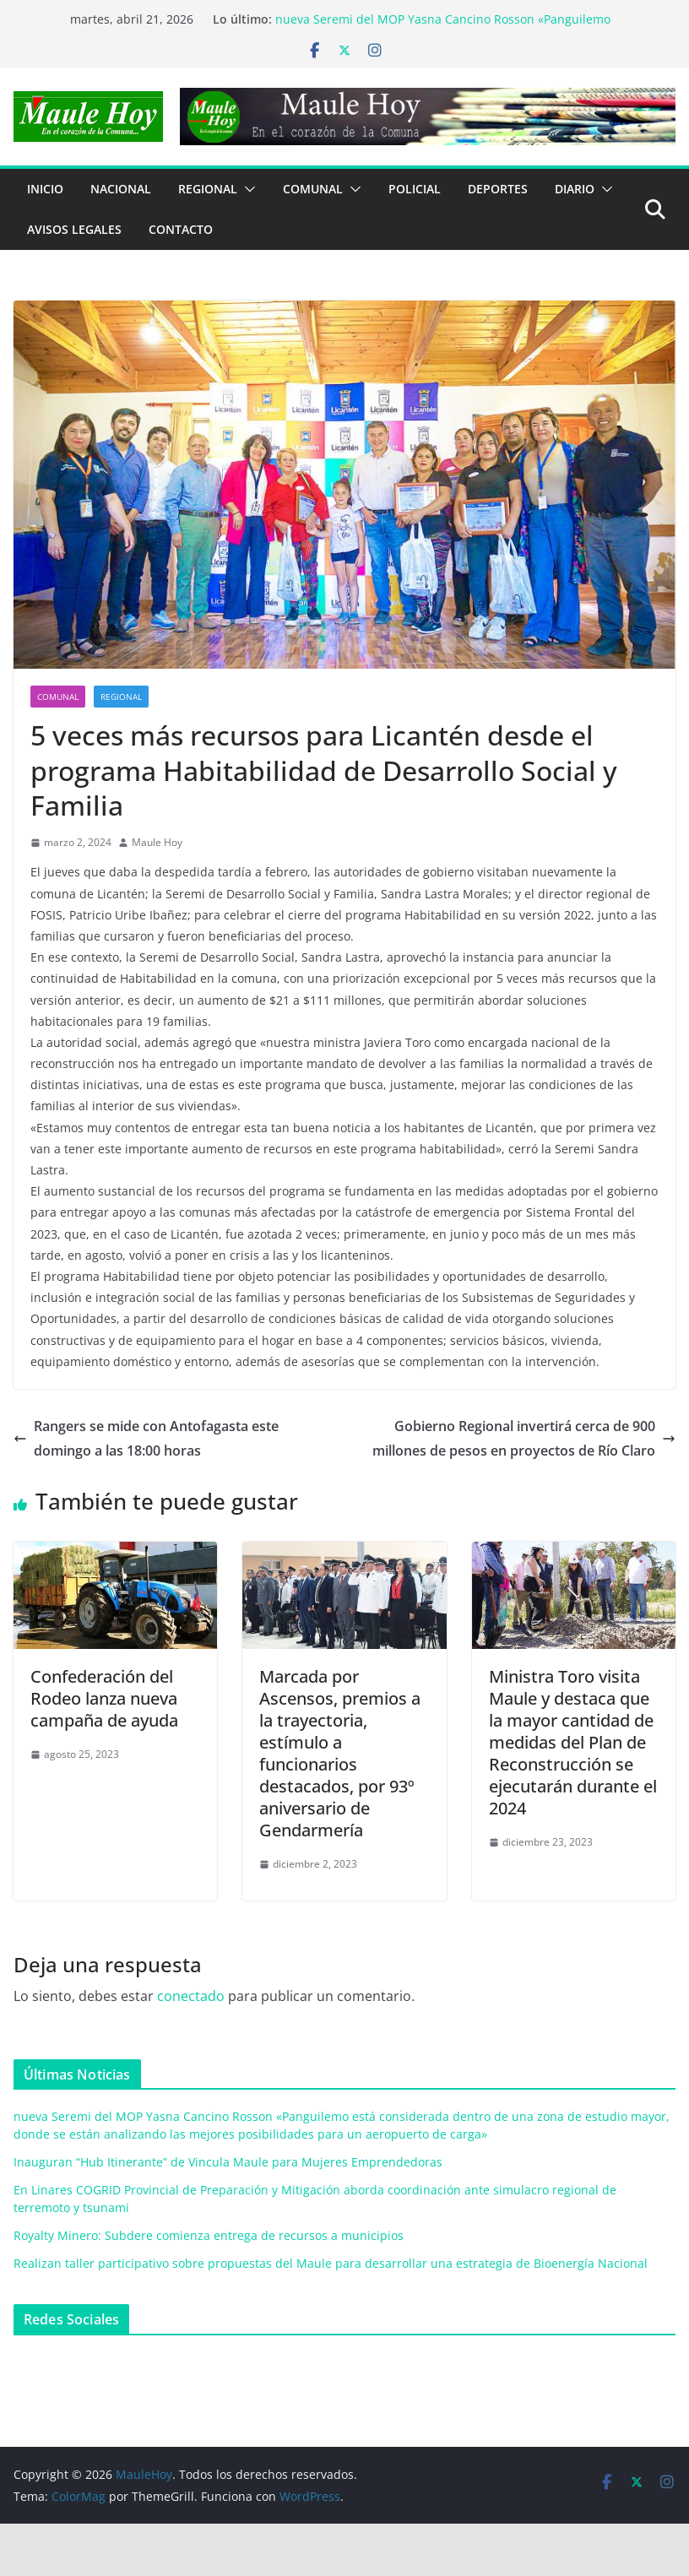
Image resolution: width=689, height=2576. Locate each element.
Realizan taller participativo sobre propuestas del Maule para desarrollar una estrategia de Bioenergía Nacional (331, 2263)
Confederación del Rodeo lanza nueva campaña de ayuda (104, 1698)
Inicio (45, 189)
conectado (191, 1996)
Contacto (181, 229)
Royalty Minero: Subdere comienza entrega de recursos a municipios (209, 2235)
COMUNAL (313, 189)
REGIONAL (207, 189)
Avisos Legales (74, 229)
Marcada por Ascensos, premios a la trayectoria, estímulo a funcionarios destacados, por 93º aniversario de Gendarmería (339, 1753)
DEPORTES (498, 189)
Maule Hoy (157, 842)
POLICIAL (414, 189)
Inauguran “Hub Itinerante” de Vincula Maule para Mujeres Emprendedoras (228, 2162)
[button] (246, 189)
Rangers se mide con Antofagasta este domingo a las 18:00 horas (146, 1438)
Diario (574, 189)
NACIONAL (120, 189)
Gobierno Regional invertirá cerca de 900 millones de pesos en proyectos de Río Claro (523, 1438)
